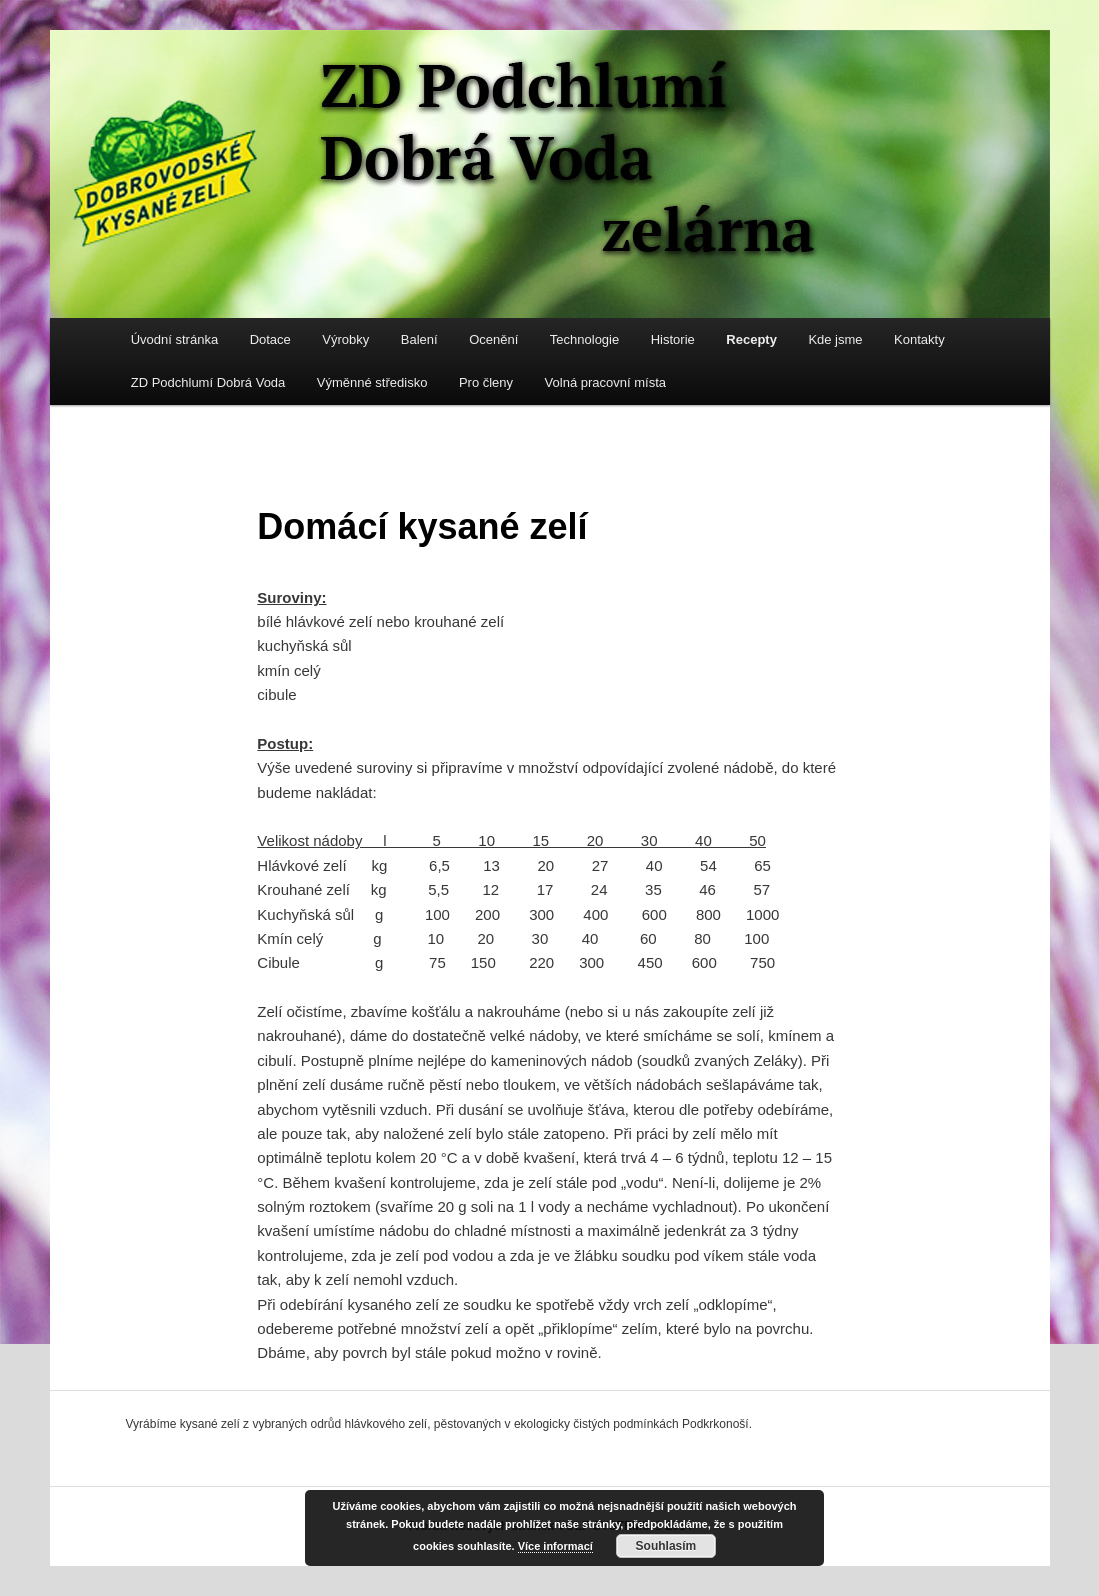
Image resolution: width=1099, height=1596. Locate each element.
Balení (419, 339)
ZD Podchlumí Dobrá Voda (208, 382)
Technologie (584, 339)
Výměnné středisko (372, 382)
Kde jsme (835, 339)
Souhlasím (666, 1546)
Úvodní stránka (174, 339)
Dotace (270, 339)
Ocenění (493, 339)
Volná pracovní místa (605, 382)
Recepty (751, 339)
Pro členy (486, 382)
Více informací (555, 1546)
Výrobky (345, 339)
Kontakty (919, 339)
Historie (673, 339)
